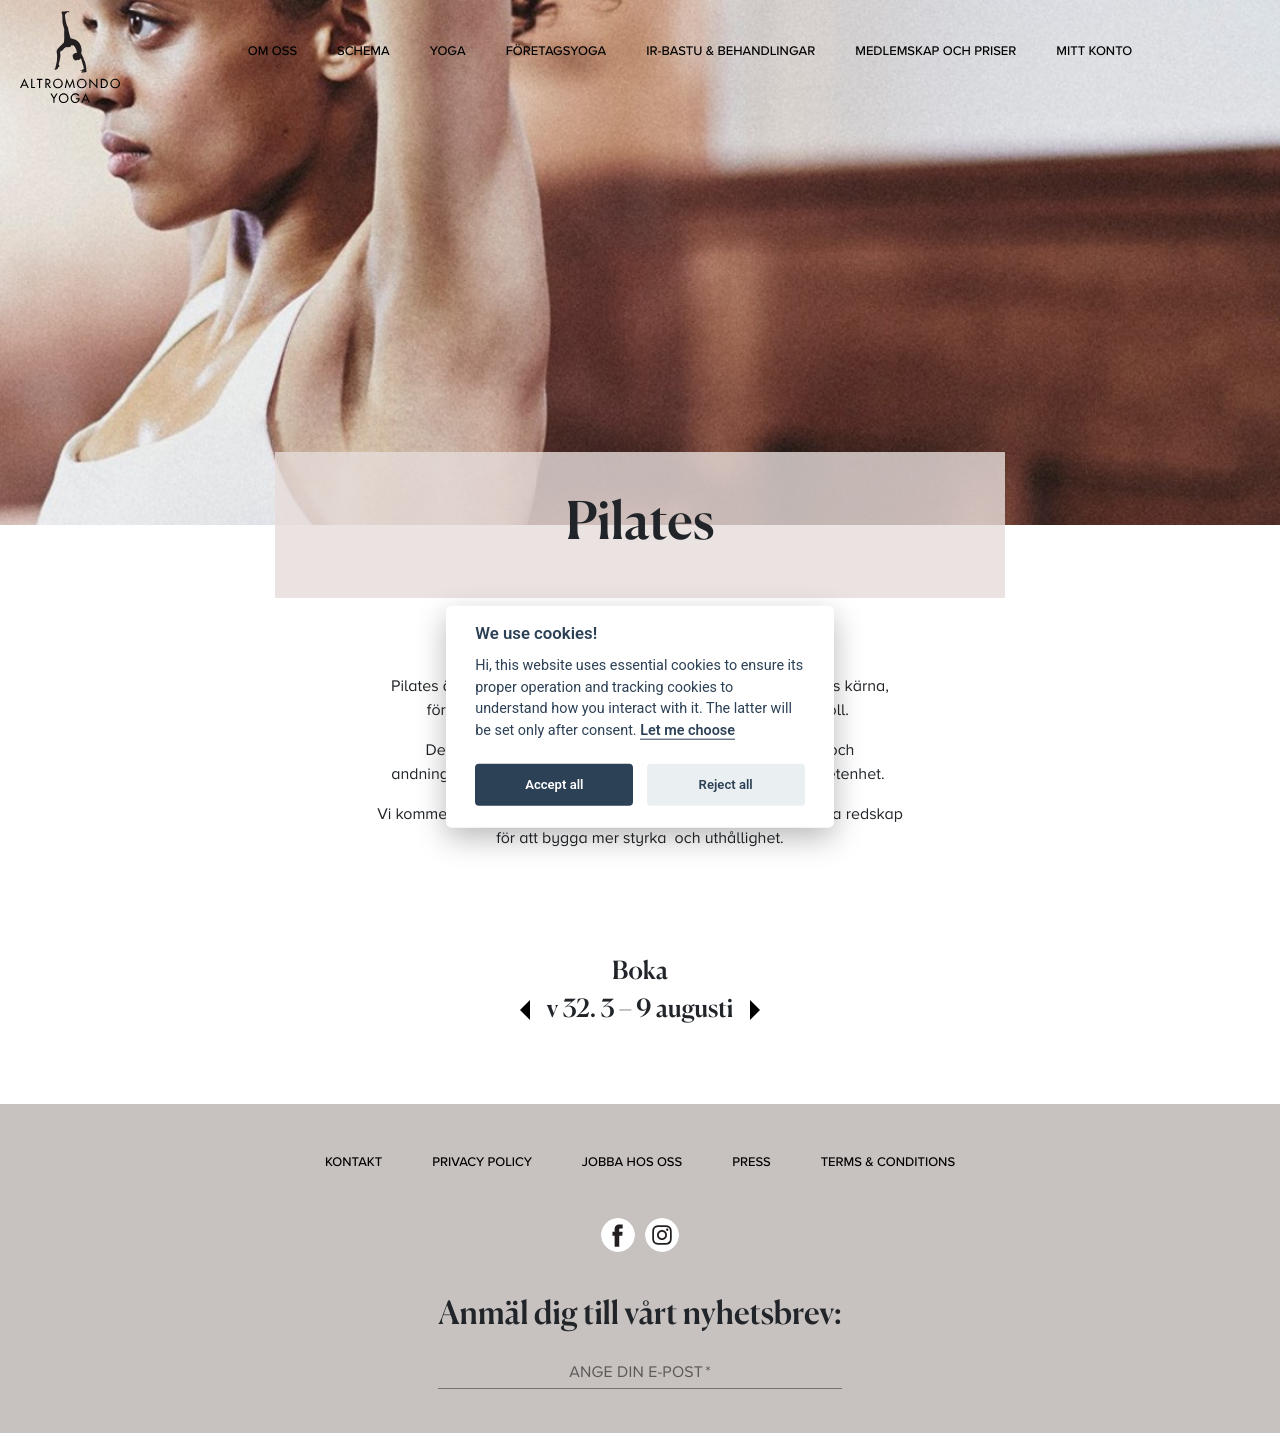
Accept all (554, 784)
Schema (363, 51)
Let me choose (687, 729)
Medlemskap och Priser (935, 51)
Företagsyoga (556, 51)
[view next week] (755, 1012)
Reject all (726, 784)
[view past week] (525, 1012)
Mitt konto (1094, 51)
